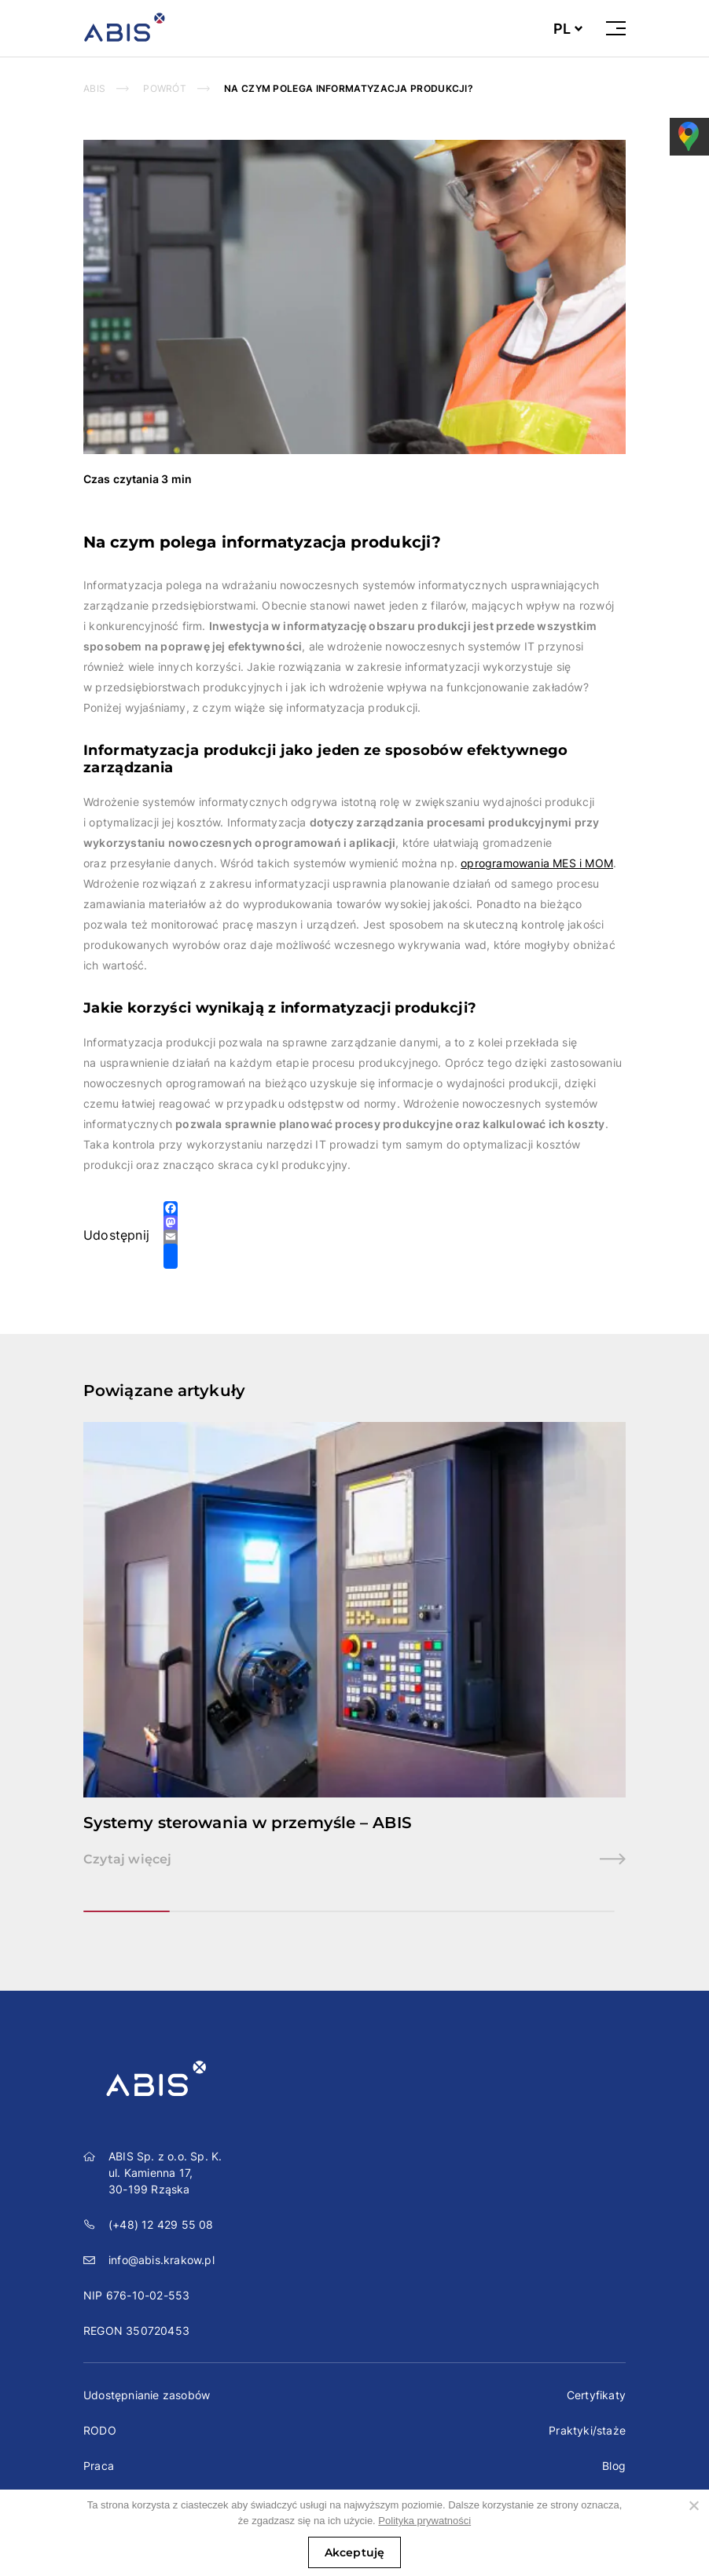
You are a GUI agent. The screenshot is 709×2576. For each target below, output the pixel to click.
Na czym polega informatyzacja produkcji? (348, 88)
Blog (614, 2465)
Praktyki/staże (587, 2430)
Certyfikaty (596, 2395)
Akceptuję (355, 2552)
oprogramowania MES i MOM (537, 863)
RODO (99, 2430)
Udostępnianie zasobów (146, 2395)
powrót (164, 88)
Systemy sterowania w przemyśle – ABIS (247, 1822)
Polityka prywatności (424, 2521)
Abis (94, 88)
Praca (98, 2465)
